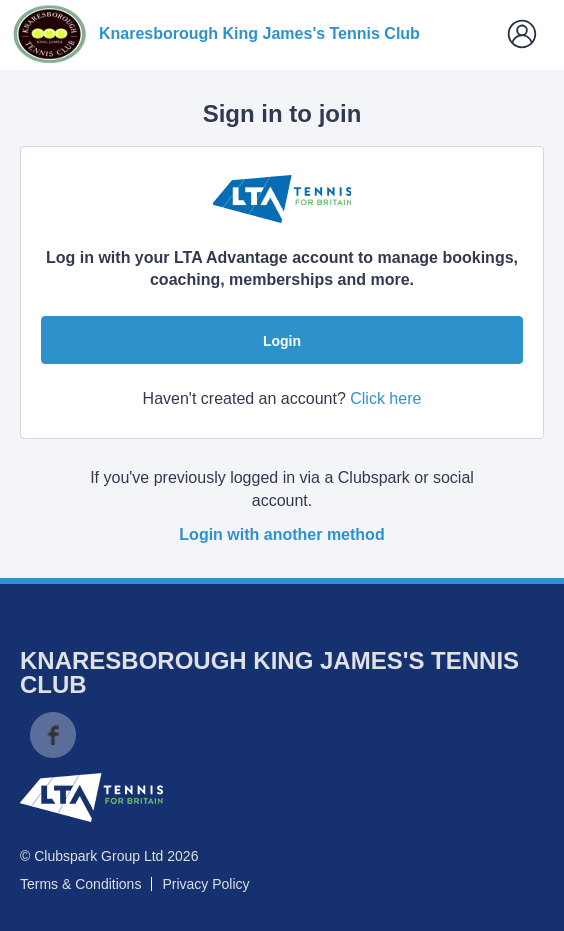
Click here (385, 398)
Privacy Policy (205, 884)
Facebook (53, 735)
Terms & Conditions (80, 884)
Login (282, 341)
